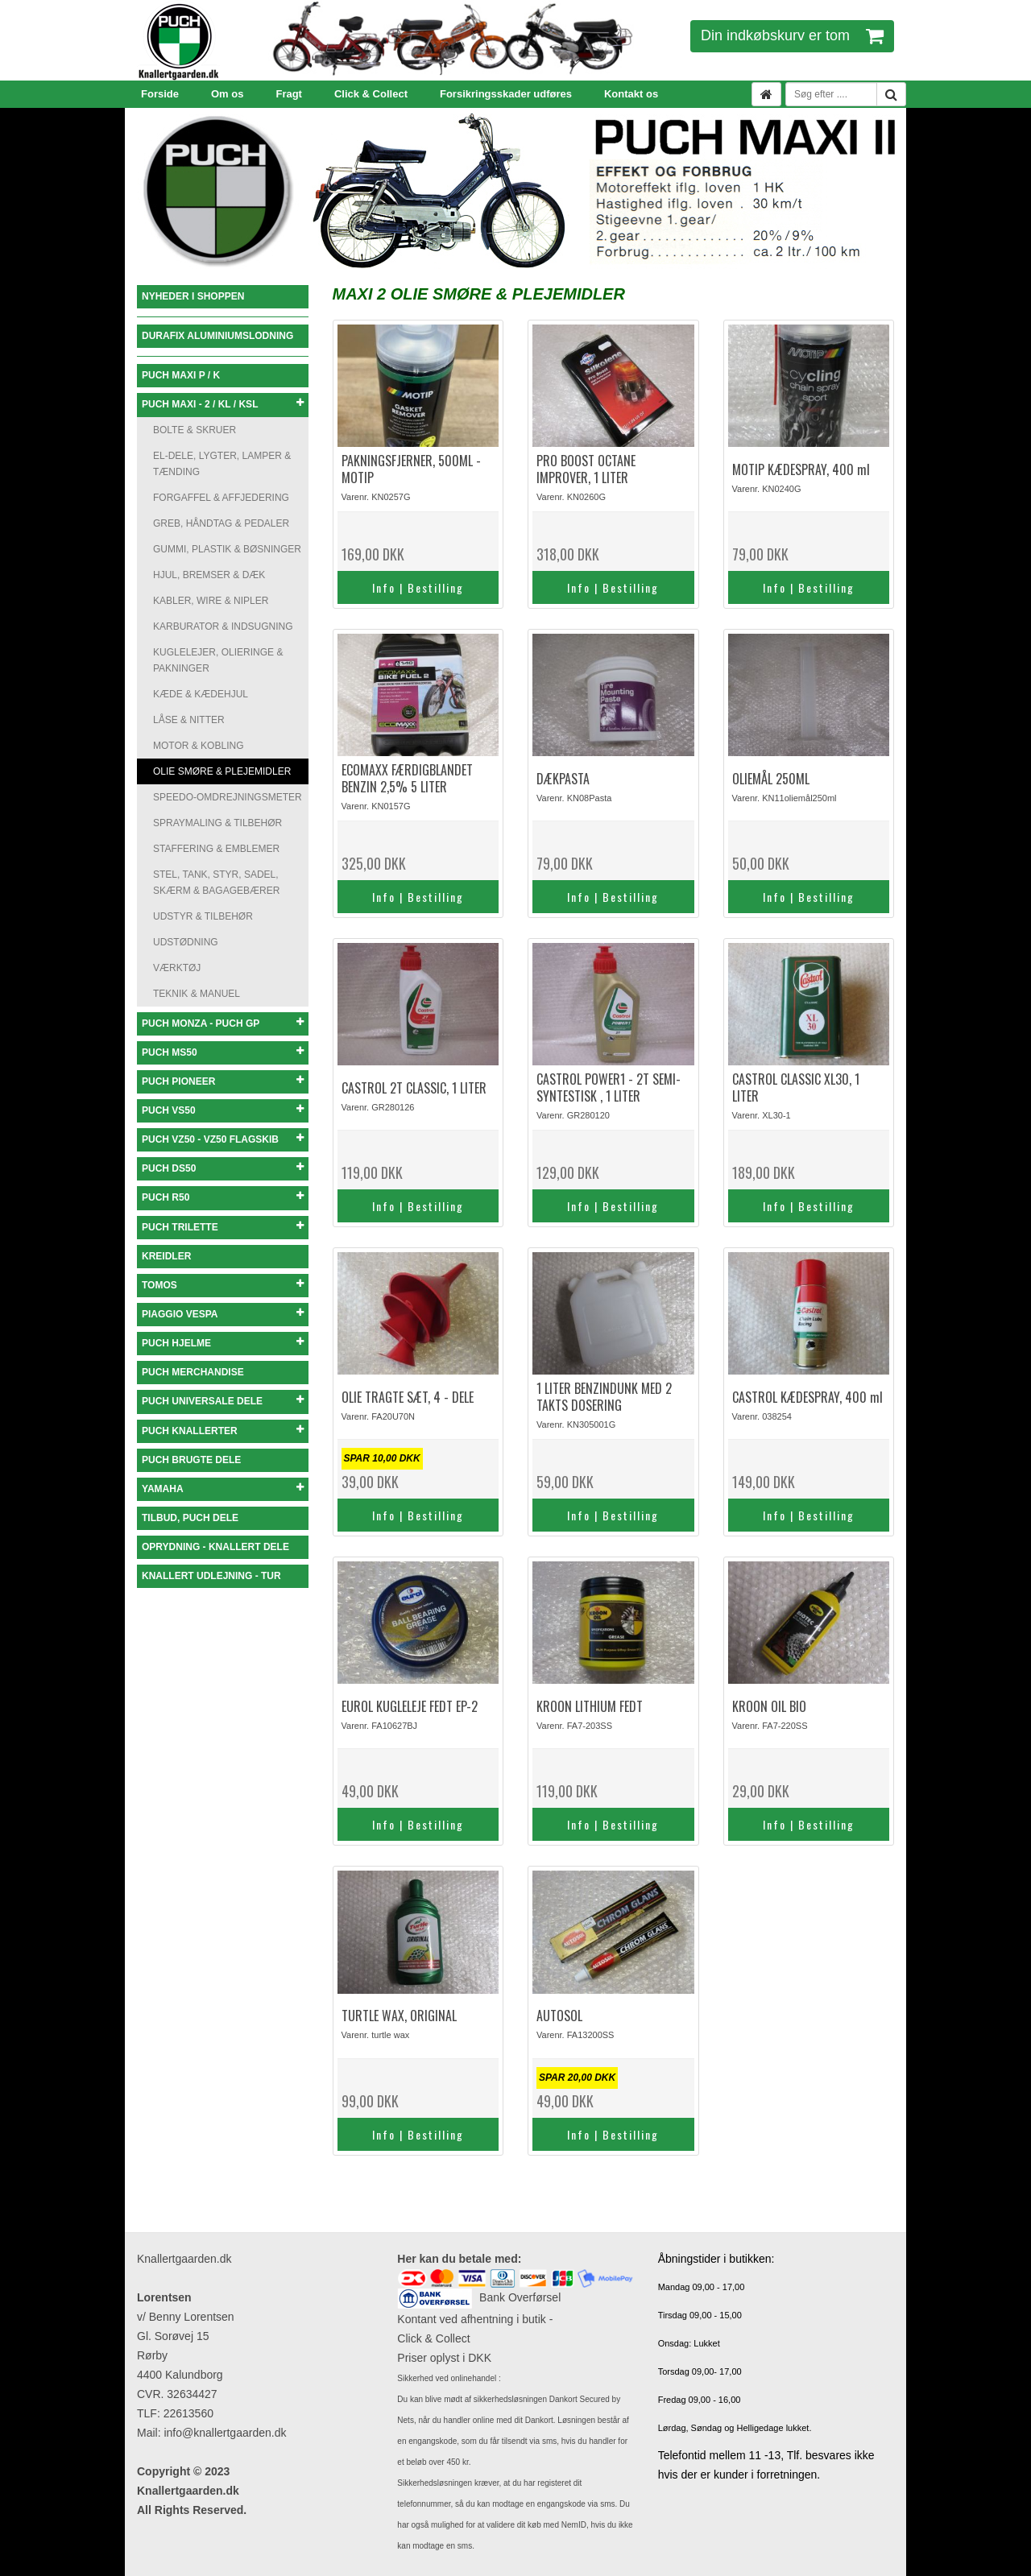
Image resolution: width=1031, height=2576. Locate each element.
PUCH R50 (223, 1197)
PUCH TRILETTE (223, 1227)
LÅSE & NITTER (189, 720)
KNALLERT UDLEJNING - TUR (211, 1576)
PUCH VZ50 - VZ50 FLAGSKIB (223, 1139)
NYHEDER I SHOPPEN (193, 296)
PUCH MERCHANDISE (193, 1372)
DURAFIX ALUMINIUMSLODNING (217, 335)
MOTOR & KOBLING (198, 745)
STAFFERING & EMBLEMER (216, 848)
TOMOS (223, 1285)
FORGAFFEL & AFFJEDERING (221, 497)
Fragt (288, 94)
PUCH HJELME (223, 1343)
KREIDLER (166, 1256)
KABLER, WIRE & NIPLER (210, 600)
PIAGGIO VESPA (223, 1314)
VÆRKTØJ (177, 968)
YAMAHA (223, 1488)
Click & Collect (371, 94)
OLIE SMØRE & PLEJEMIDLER (222, 771)
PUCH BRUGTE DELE (191, 1460)
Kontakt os (631, 94)
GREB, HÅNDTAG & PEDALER (221, 523)
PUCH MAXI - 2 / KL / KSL (223, 404)
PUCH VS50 (223, 1110)
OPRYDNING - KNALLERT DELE (215, 1547)
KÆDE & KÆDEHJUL (200, 694)
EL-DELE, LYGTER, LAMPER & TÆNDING (222, 464)
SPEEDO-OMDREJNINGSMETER (227, 797)
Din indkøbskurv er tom (792, 35)
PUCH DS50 (223, 1168)
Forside (160, 94)
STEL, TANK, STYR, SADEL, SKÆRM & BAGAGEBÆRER (216, 882)
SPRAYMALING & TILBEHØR (217, 823)
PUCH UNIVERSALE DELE (223, 1401)
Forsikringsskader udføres (506, 94)
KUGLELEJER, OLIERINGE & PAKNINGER (218, 660)
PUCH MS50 (223, 1052)
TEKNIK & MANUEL (196, 993)
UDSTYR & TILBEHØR (203, 916)
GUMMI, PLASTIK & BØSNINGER (227, 549)
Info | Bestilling (418, 587)
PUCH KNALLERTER (223, 1430)
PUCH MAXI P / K (181, 375)
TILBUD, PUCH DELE (190, 1518)
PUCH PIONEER (223, 1081)
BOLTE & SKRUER (194, 430)
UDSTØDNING (185, 942)
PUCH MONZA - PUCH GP (223, 1023)
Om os (227, 94)
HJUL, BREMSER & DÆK (209, 575)
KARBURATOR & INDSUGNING (223, 626)
